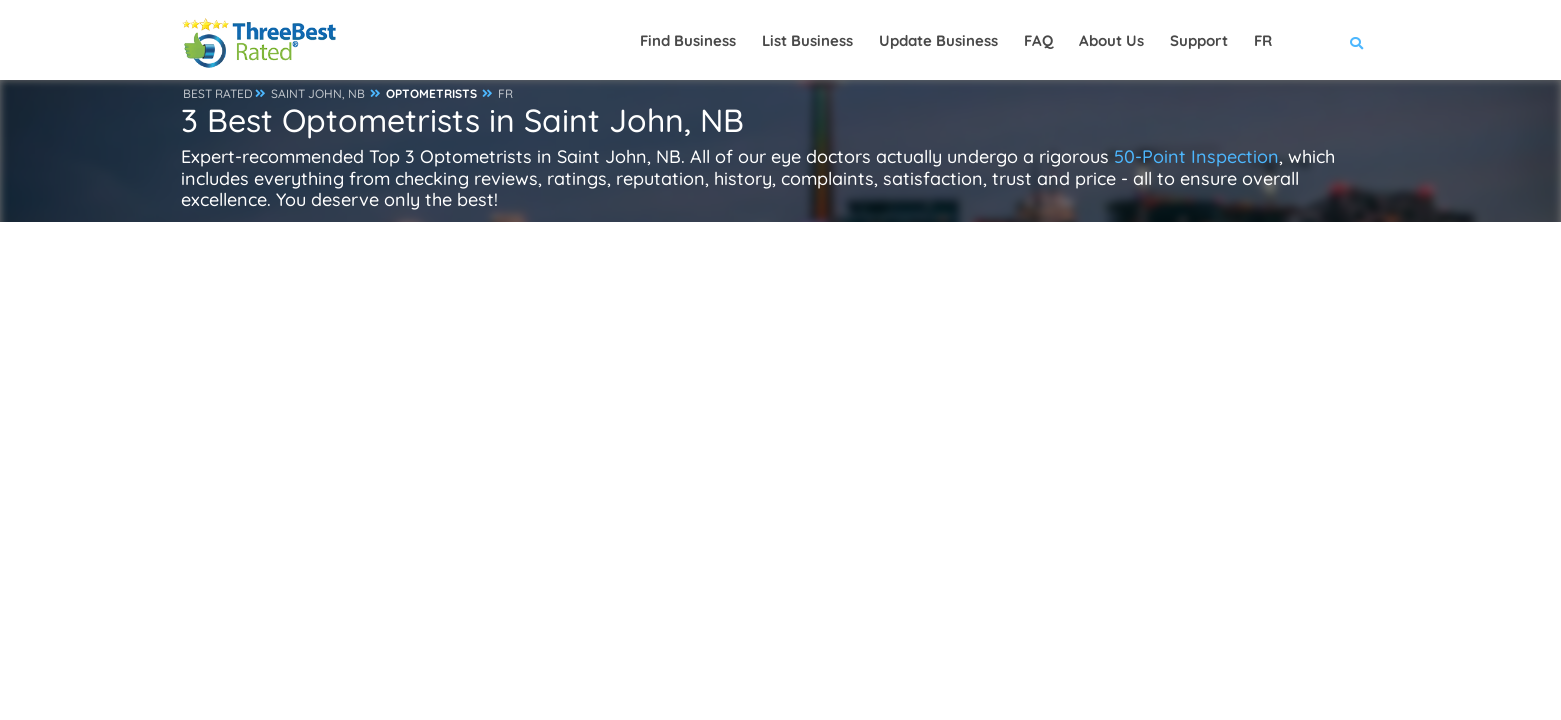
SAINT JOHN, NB (318, 93)
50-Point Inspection (1196, 156)
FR (505, 93)
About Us (1111, 40)
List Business (807, 40)
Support (1199, 40)
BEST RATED (218, 93)
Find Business (688, 40)
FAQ (1038, 40)
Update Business (938, 40)
